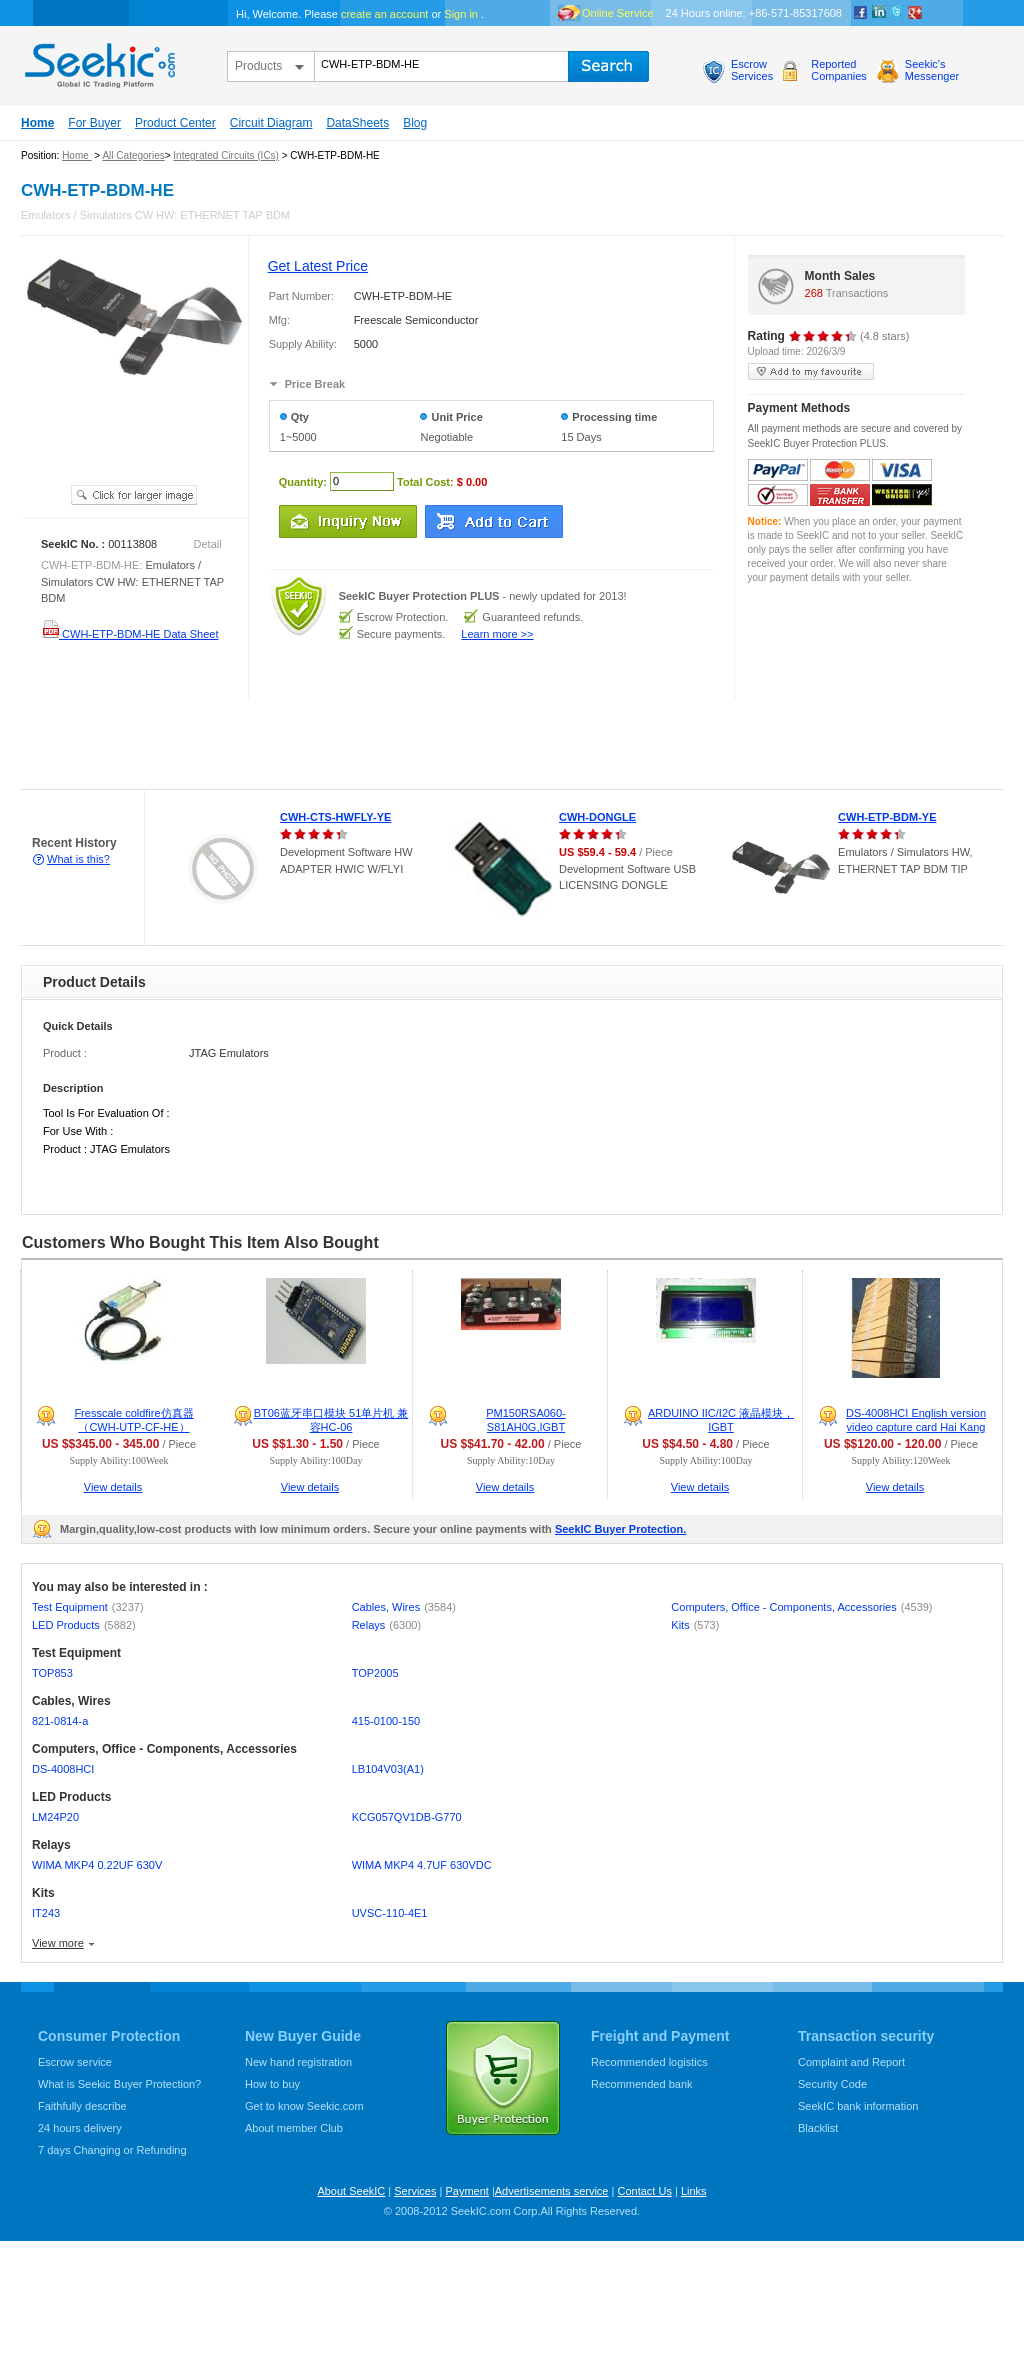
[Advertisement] (364, 745)
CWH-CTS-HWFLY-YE (335, 817)
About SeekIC (351, 2191)
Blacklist (818, 2128)
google (915, 13)
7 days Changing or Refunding (112, 2150)
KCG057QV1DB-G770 (407, 1817)
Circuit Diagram (271, 123)
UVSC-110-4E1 (390, 1913)
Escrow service (75, 2062)
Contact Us (644, 2191)
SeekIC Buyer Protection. (620, 1529)
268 (814, 293)
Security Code (832, 2084)
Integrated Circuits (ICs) (226, 155)
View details (113, 1487)
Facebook (861, 13)
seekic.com (98, 61)
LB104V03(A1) (388, 1769)
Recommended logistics (649, 2062)
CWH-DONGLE (597, 817)
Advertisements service (552, 2191)
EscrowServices (752, 70)
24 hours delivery (80, 2128)
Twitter (897, 13)
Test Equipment (88, 1607)
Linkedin (879, 13)
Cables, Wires (404, 1607)
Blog (415, 123)
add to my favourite (811, 371)
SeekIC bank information (858, 2106)
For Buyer (94, 123)
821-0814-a (60, 1721)
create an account (384, 14)
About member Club (294, 2128)
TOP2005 (375, 1673)
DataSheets (357, 123)
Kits (695, 1625)
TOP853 (52, 1673)
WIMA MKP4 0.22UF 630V (97, 1865)
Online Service (618, 13)
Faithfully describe (82, 2106)
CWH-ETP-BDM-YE (887, 817)
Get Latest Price (318, 266)
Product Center (175, 123)
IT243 (46, 1913)
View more (58, 1943)
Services (415, 2191)
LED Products (84, 1625)
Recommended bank (642, 2084)
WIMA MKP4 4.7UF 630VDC (422, 1865)
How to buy (272, 2084)
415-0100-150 (386, 1721)
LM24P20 (55, 1817)
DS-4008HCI (63, 1769)
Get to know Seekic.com (304, 2106)
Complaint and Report (851, 2062)
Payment (466, 2191)
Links (694, 2191)
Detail (208, 544)
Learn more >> (497, 634)
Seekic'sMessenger (932, 70)
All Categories (133, 155)
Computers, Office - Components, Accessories (801, 1607)
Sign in (461, 14)
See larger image (134, 495)
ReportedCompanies (839, 70)
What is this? (78, 859)
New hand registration (298, 2062)
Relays (386, 1625)
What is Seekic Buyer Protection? (119, 2084)
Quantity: (303, 481)
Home (37, 123)
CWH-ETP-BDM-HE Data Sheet (130, 634)
